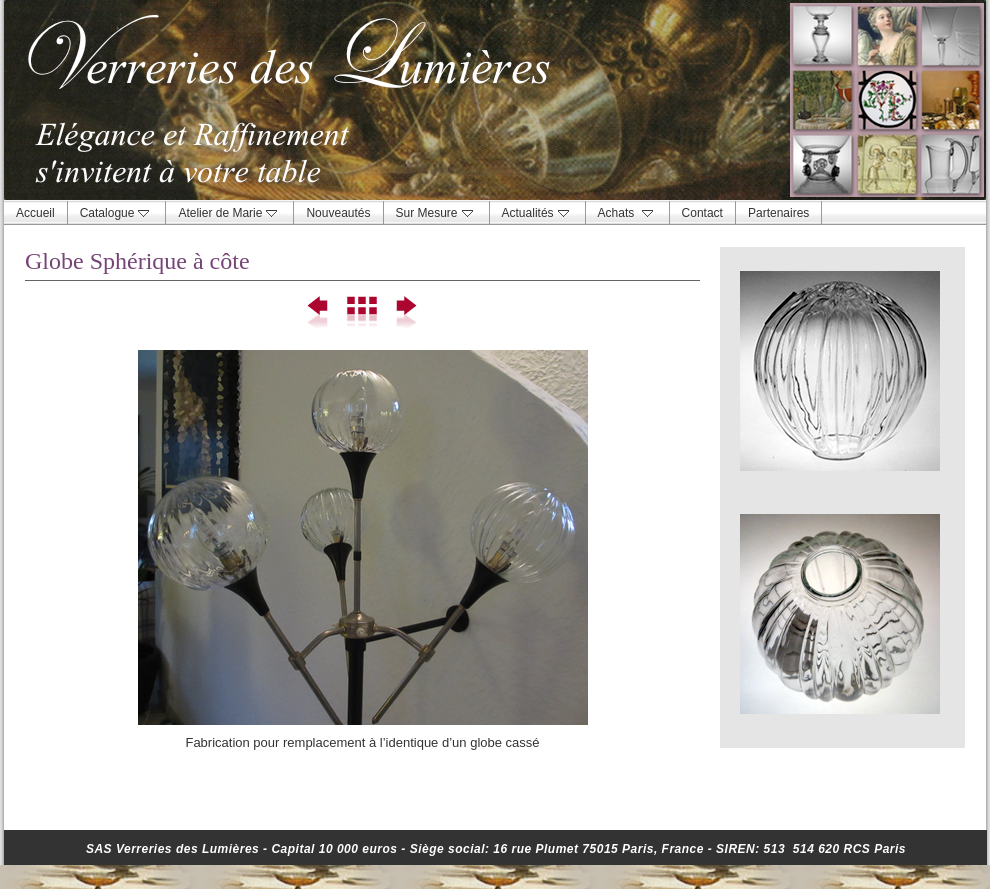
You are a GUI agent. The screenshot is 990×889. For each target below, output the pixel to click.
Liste (362, 313)
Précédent (319, 313)
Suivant (405, 313)
